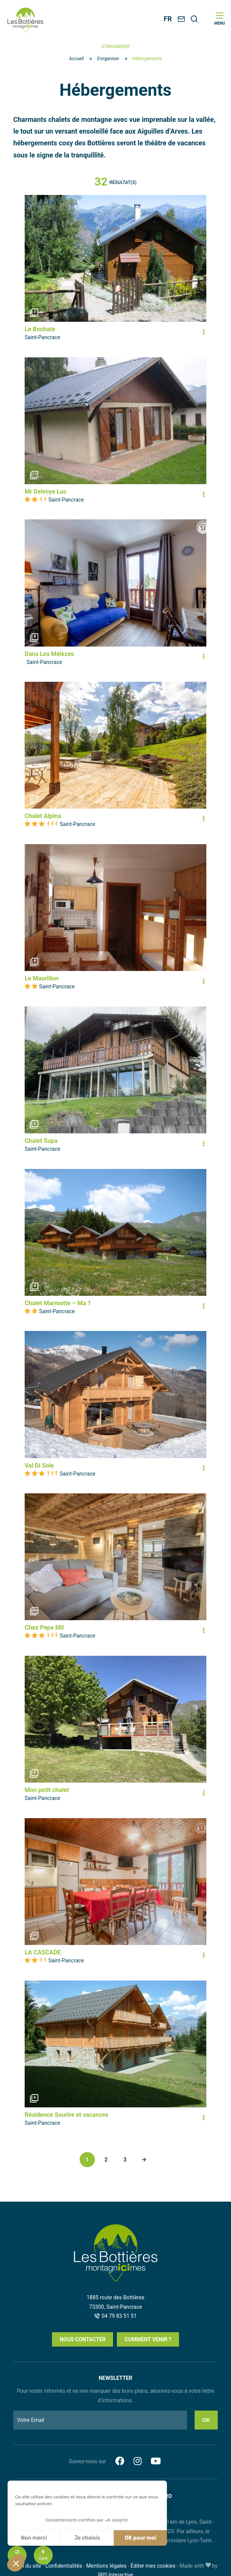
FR (168, 19)
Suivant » (143, 2160)
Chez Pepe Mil (44, 1627)
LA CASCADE (43, 1952)
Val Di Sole (39, 1465)
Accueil (76, 58)
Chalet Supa (41, 1140)
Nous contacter (82, 2339)
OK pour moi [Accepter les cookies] (140, 2538)
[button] (16, 2563)
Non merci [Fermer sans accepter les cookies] (34, 2538)
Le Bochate (40, 329)
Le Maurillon (41, 978)
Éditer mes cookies (152, 2566)
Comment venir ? (147, 2339)
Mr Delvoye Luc (45, 491)
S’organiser (108, 58)
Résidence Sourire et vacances (66, 2114)
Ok (206, 2420)
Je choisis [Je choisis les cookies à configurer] (87, 2538)
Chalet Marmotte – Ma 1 (58, 1303)
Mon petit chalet (47, 1790)
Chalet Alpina (43, 816)
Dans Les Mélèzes (49, 654)
